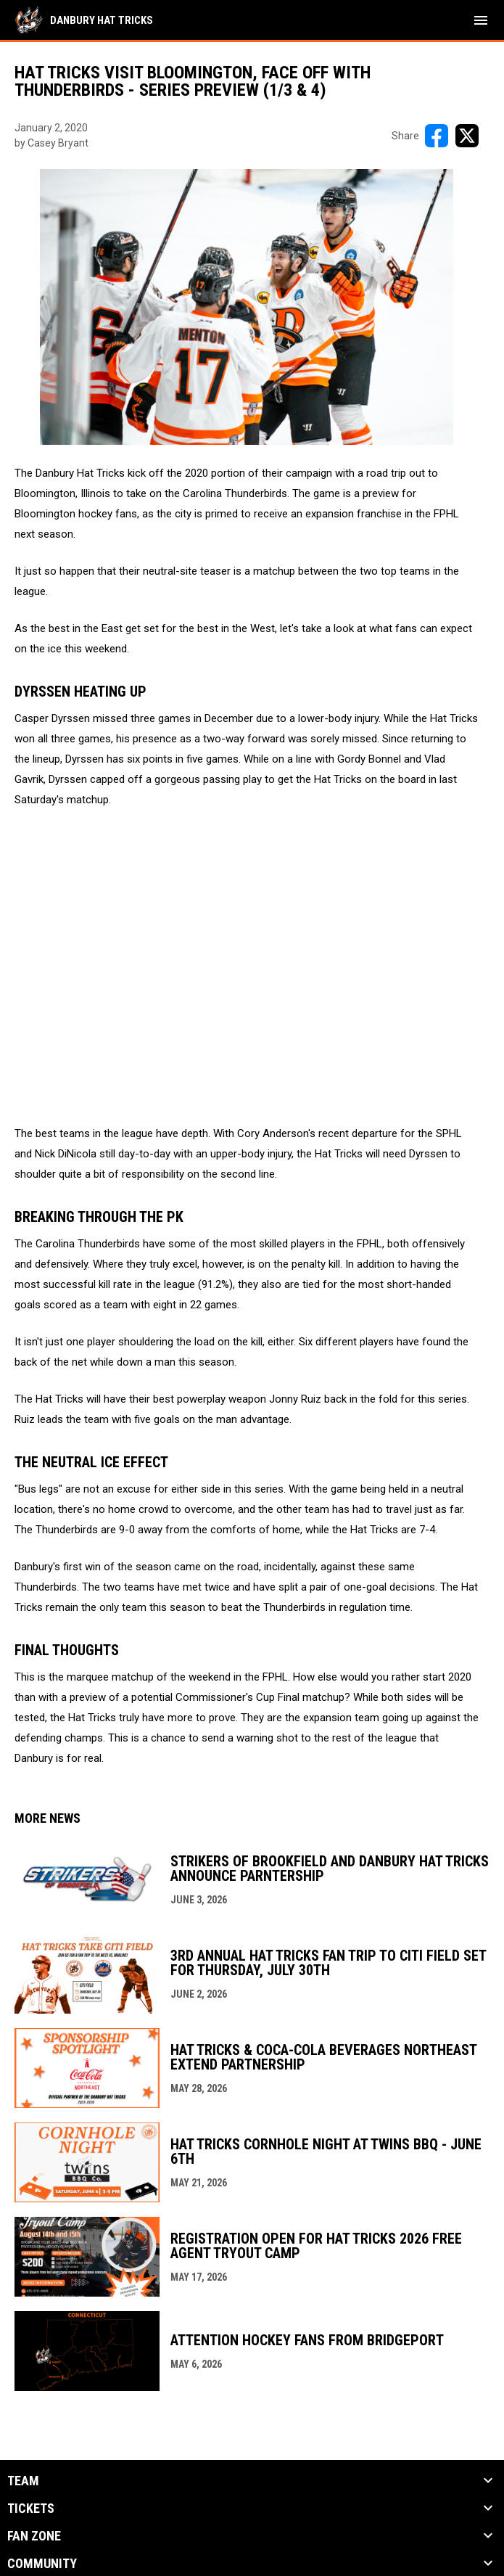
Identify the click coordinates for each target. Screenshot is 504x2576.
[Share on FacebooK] (436, 135)
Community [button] (42, 2563)
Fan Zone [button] (34, 2536)
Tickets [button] (30, 2508)
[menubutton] (480, 20)
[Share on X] (467, 135)
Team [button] (23, 2480)
